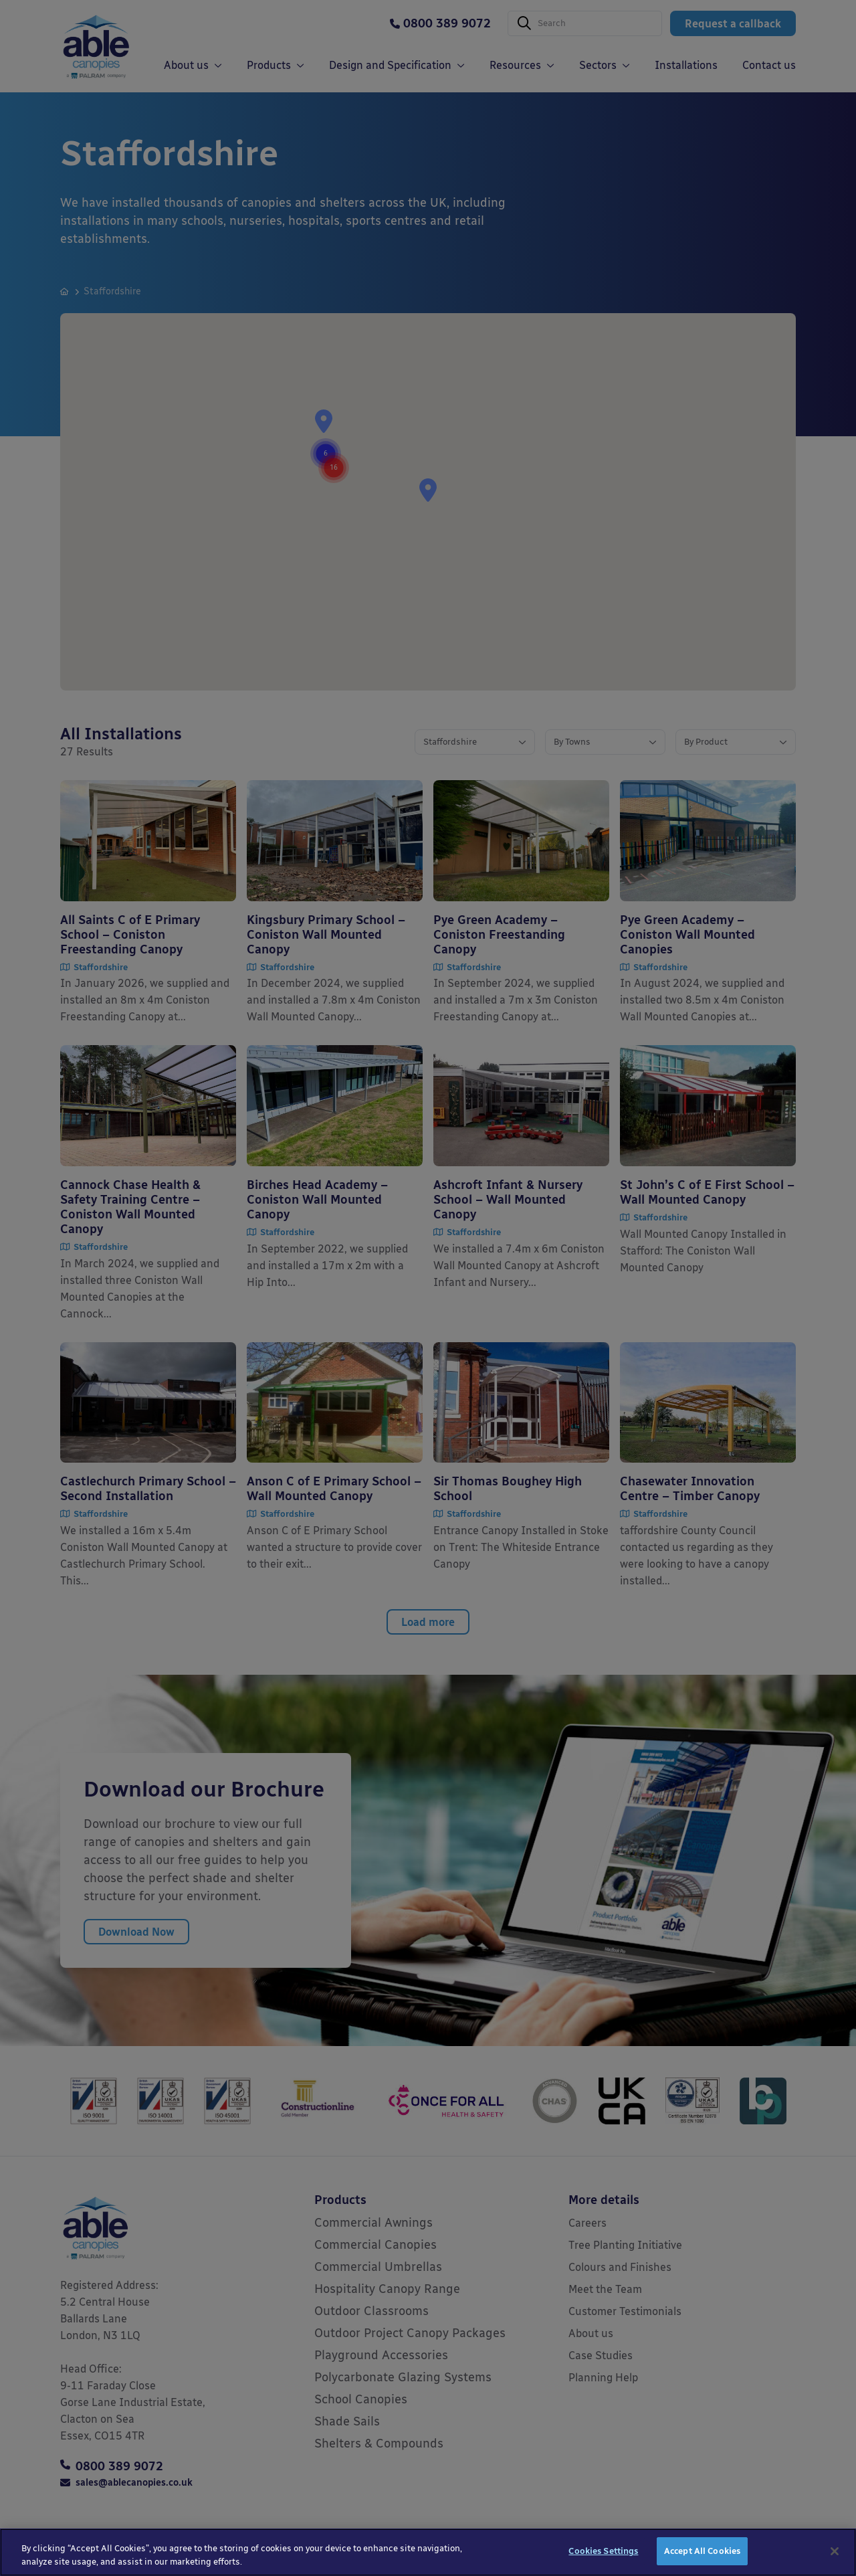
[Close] (834, 2553)
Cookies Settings (603, 2554)
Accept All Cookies (702, 2554)
